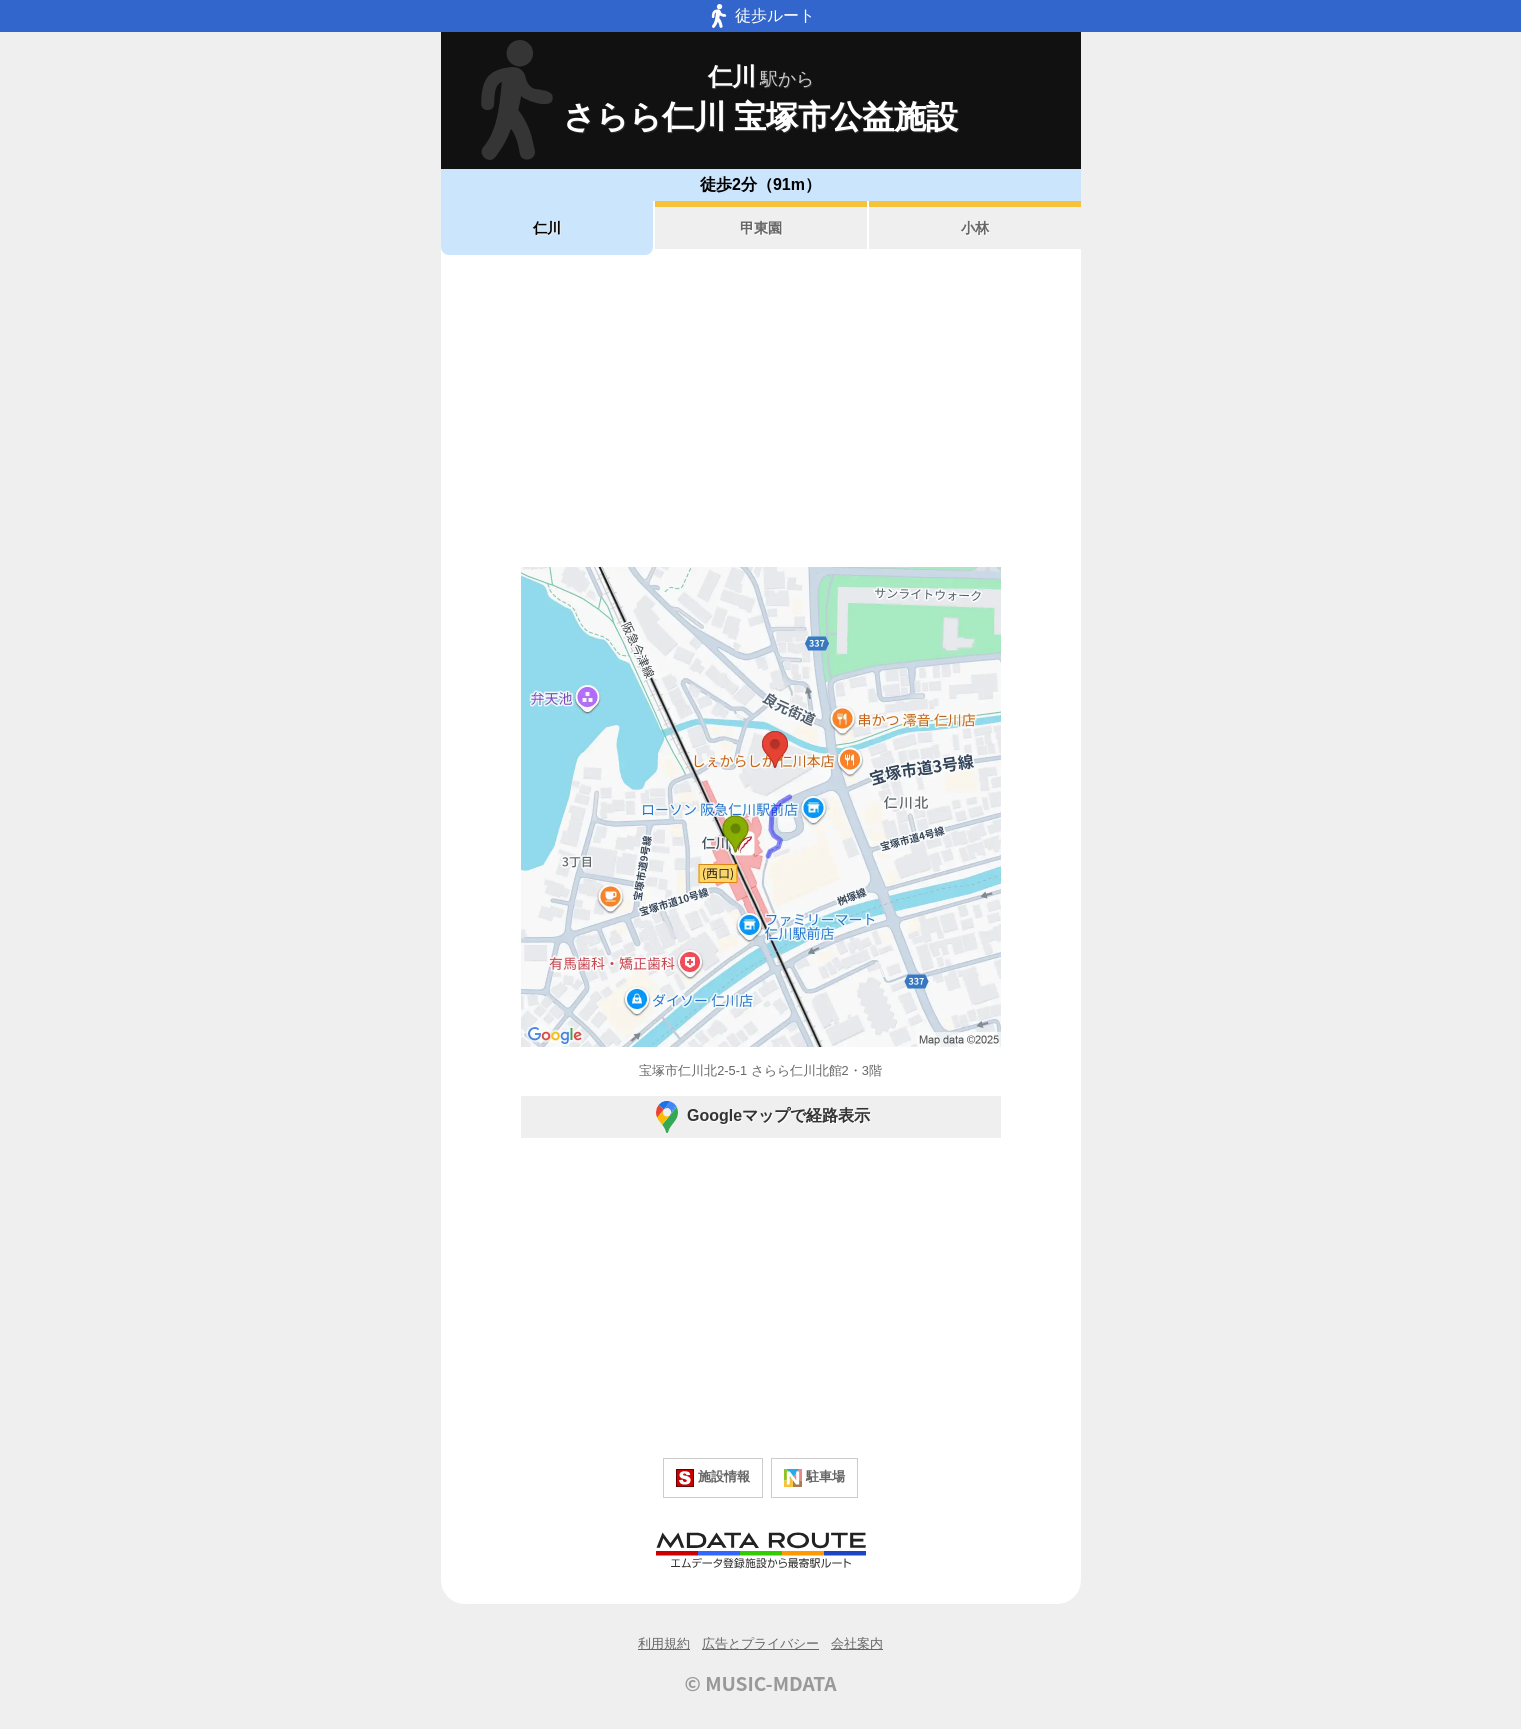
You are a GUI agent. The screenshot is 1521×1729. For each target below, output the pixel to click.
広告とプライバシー (760, 1643)
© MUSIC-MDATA (761, 1683)
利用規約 (664, 1643)
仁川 (547, 228)
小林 (975, 228)
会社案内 (857, 1643)
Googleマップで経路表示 (760, 1117)
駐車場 (814, 1478)
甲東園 (761, 228)
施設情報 (713, 1478)
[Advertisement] (761, 411)
